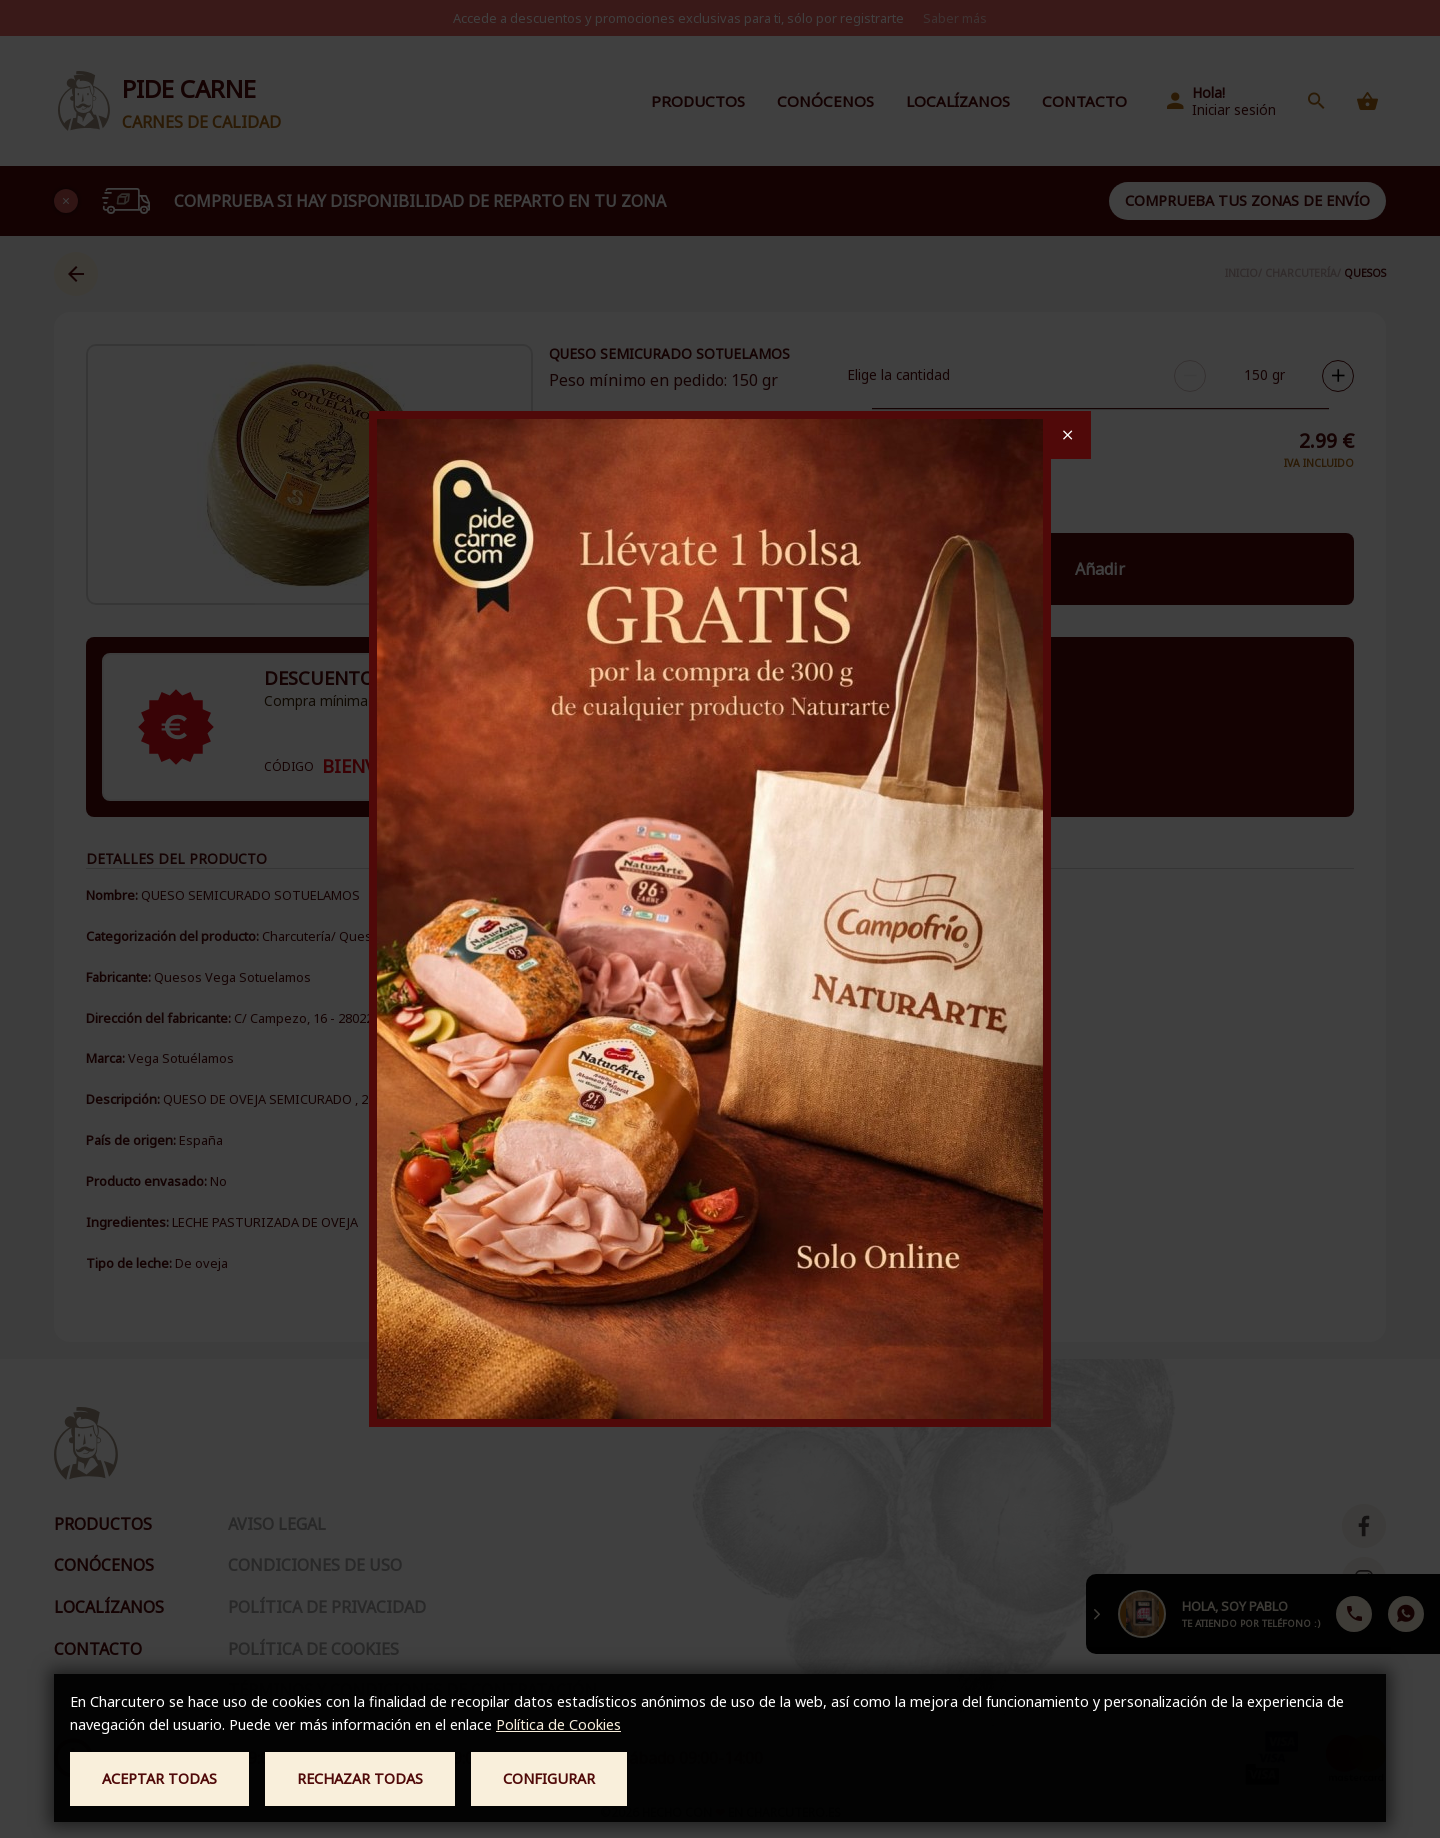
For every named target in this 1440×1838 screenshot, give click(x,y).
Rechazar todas (360, 1778)
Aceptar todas (159, 1778)
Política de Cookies (558, 1724)
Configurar (549, 1778)
